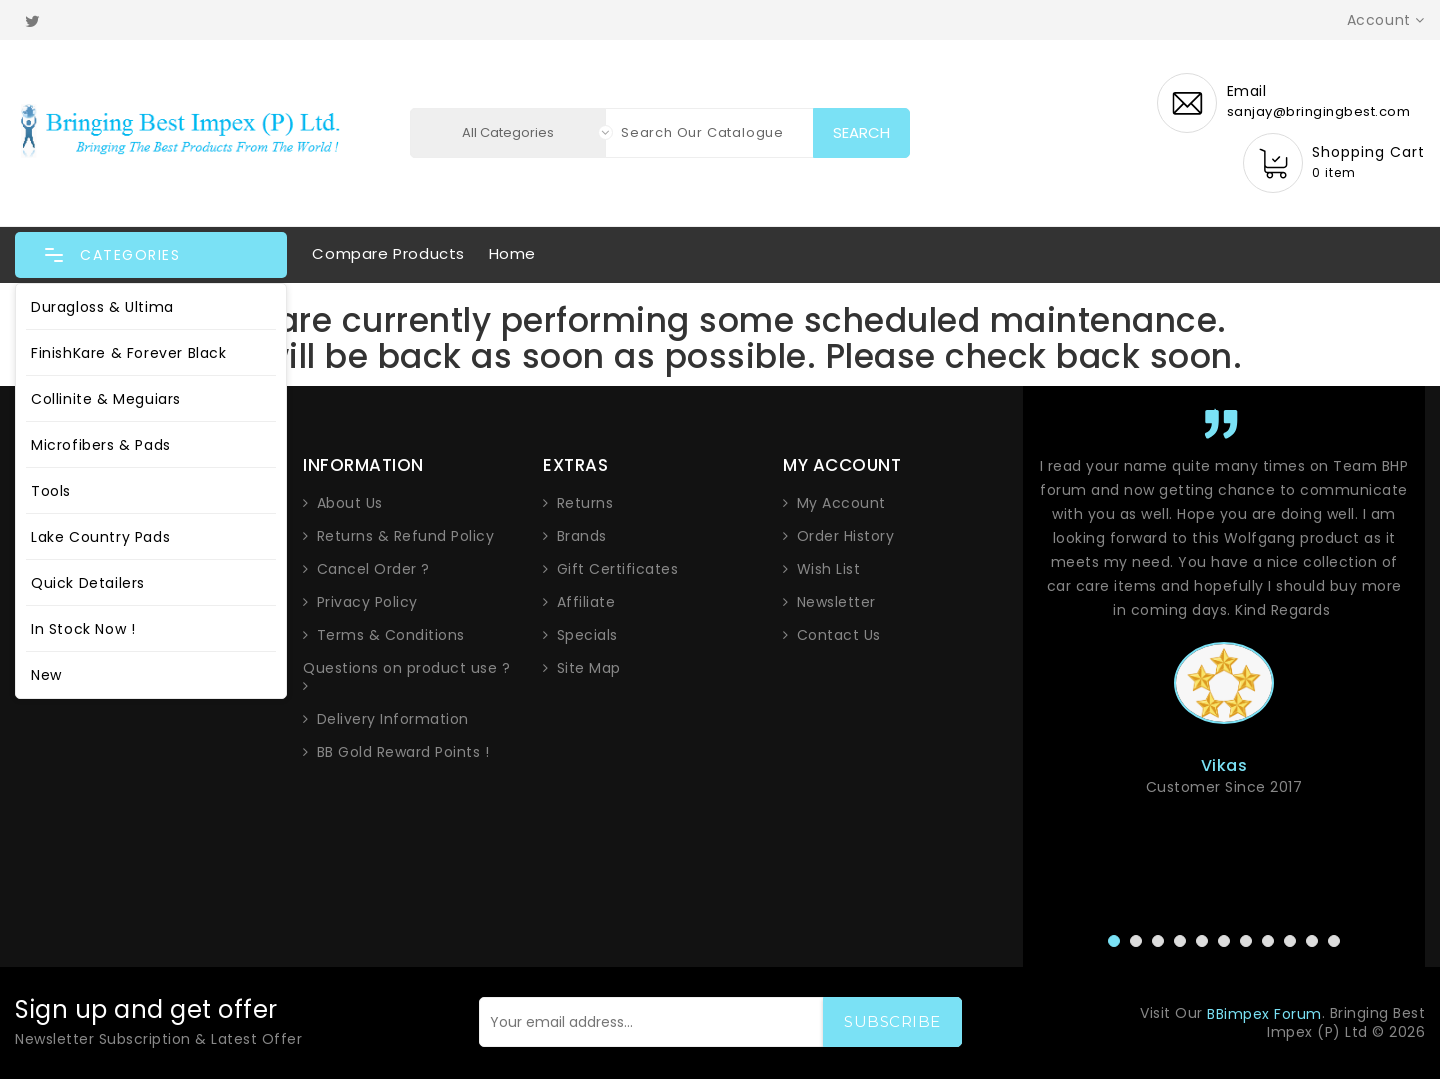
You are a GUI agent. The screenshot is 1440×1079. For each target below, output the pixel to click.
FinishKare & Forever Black (129, 353)
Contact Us (839, 635)
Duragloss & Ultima (102, 307)
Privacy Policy (367, 602)
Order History (846, 536)
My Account (841, 503)
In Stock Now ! (83, 629)
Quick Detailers (88, 583)
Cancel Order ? (373, 569)
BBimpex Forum (1264, 1014)
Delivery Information (393, 719)
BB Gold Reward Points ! (403, 752)
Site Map (589, 668)
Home (512, 253)
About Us (350, 503)
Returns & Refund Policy (406, 536)
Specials (587, 635)
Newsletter (836, 602)
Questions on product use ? (406, 668)
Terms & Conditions (391, 635)
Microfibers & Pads (101, 445)
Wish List (829, 569)
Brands (582, 536)
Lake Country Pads (100, 537)
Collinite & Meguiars (106, 399)
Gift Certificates (618, 569)
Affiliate (586, 602)
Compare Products (388, 253)
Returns (585, 503)
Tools (51, 491)
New (46, 675)
